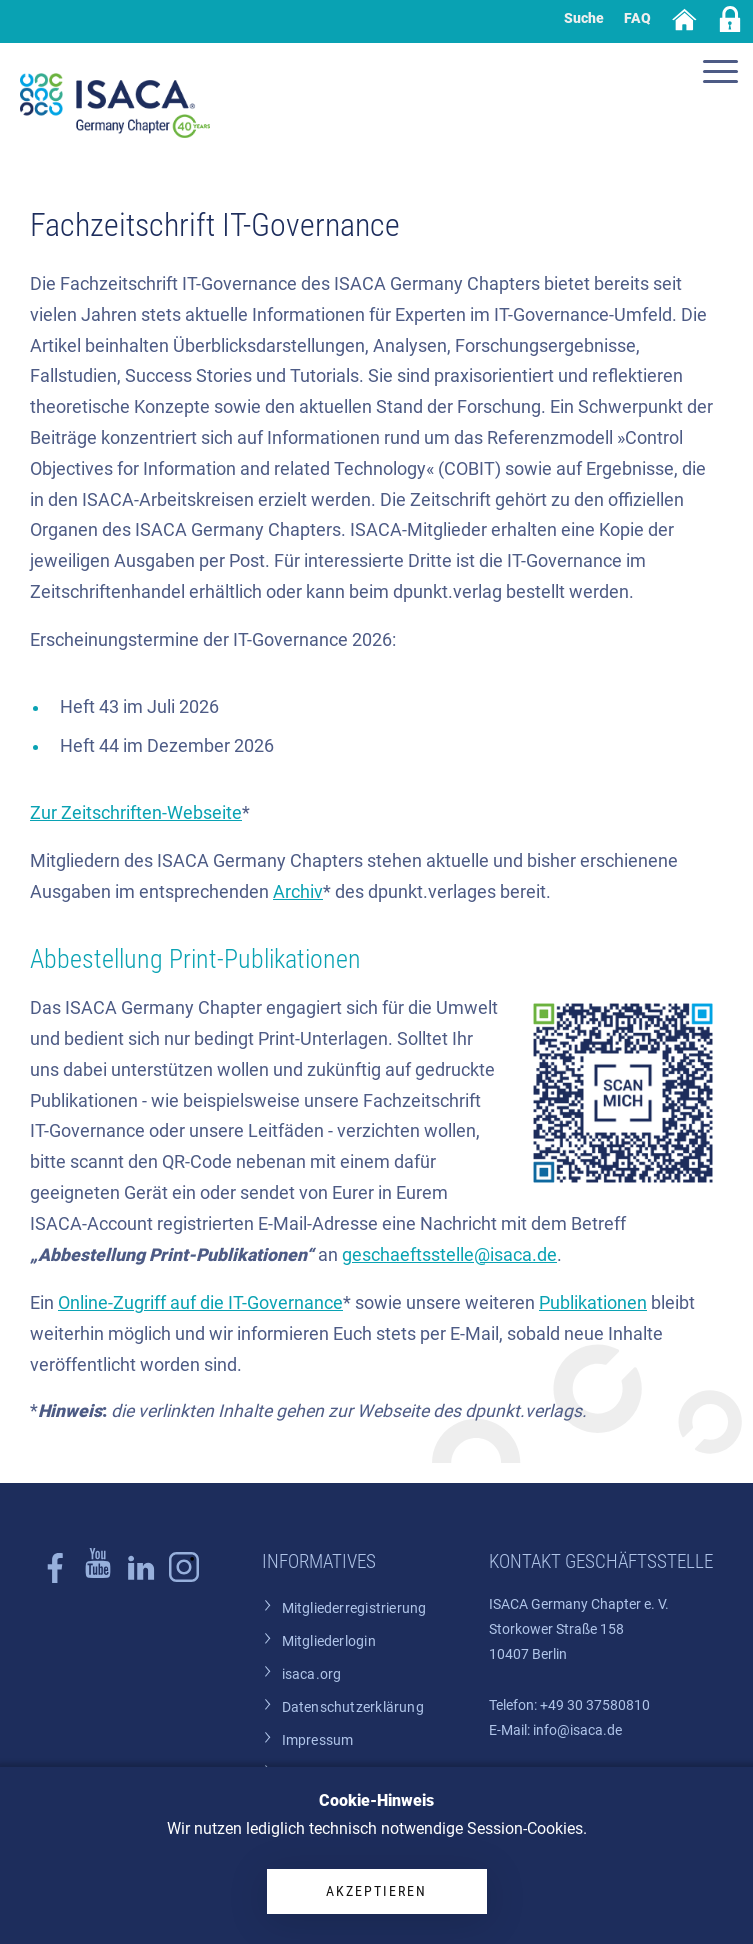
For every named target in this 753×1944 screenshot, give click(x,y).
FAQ (637, 18)
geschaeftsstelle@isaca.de (449, 1255)
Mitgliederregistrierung (354, 1608)
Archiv (298, 892)
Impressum (318, 1740)
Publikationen (593, 1303)
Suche (584, 18)
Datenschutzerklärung (353, 1707)
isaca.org (312, 1674)
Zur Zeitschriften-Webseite (136, 813)
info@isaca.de (577, 1730)
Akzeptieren (376, 1891)
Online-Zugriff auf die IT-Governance (200, 1303)
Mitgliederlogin (329, 1641)
